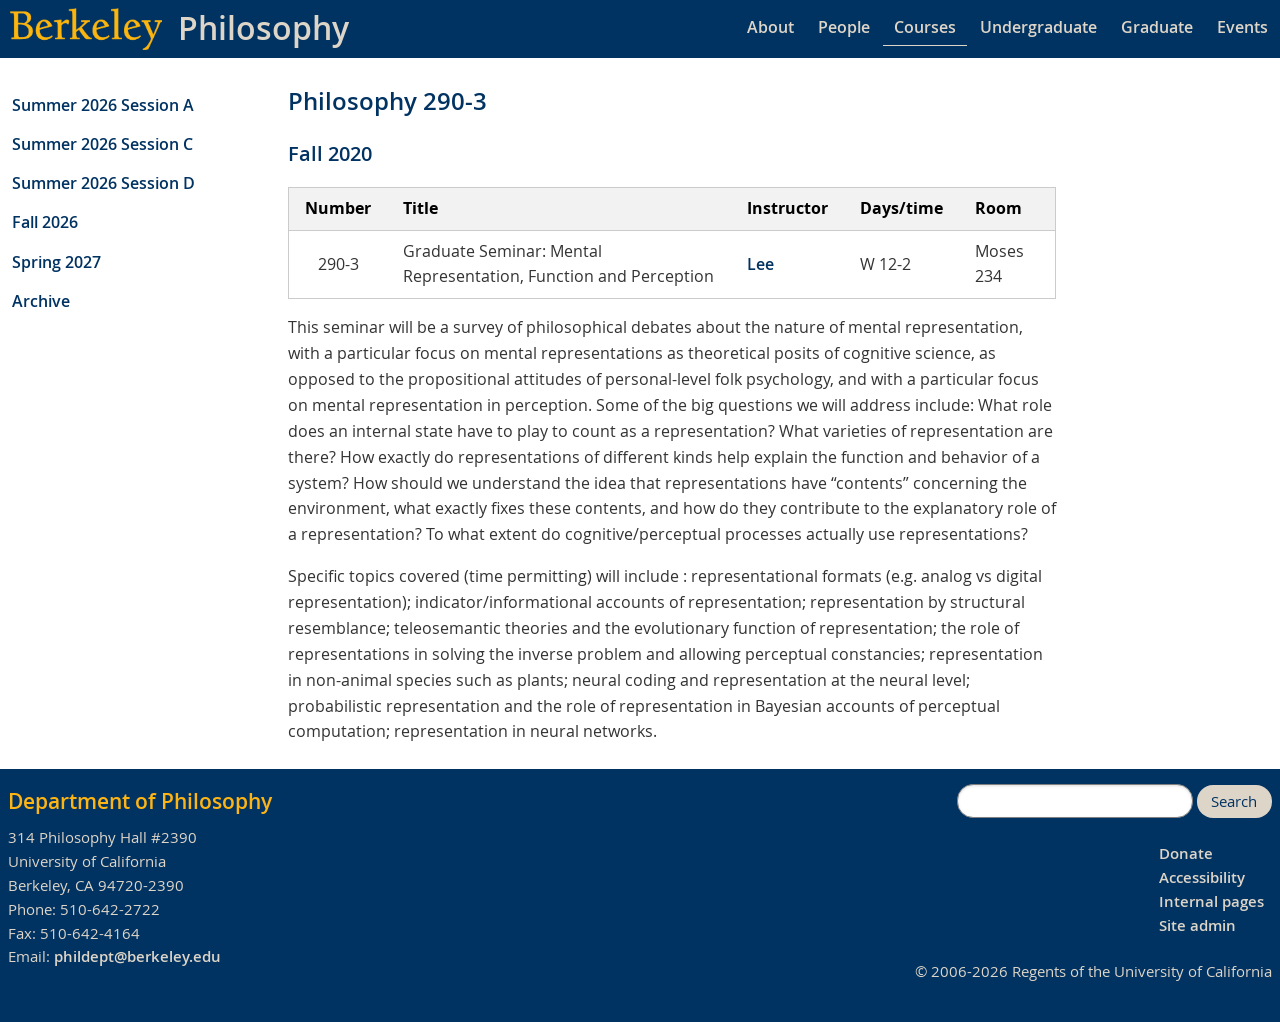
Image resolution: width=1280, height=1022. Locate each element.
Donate (1186, 853)
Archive (41, 301)
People (844, 27)
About (770, 27)
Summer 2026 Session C (102, 144)
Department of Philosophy (140, 801)
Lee (760, 264)
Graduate (1157, 27)
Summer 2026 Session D (103, 183)
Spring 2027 (56, 262)
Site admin (1197, 925)
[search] (1075, 801)
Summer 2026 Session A (103, 105)
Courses (925, 27)
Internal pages (1211, 901)
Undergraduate (1038, 27)
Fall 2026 (45, 222)
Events (1242, 27)
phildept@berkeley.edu (137, 956)
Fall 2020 (330, 153)
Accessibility (1202, 877)
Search (1234, 801)
